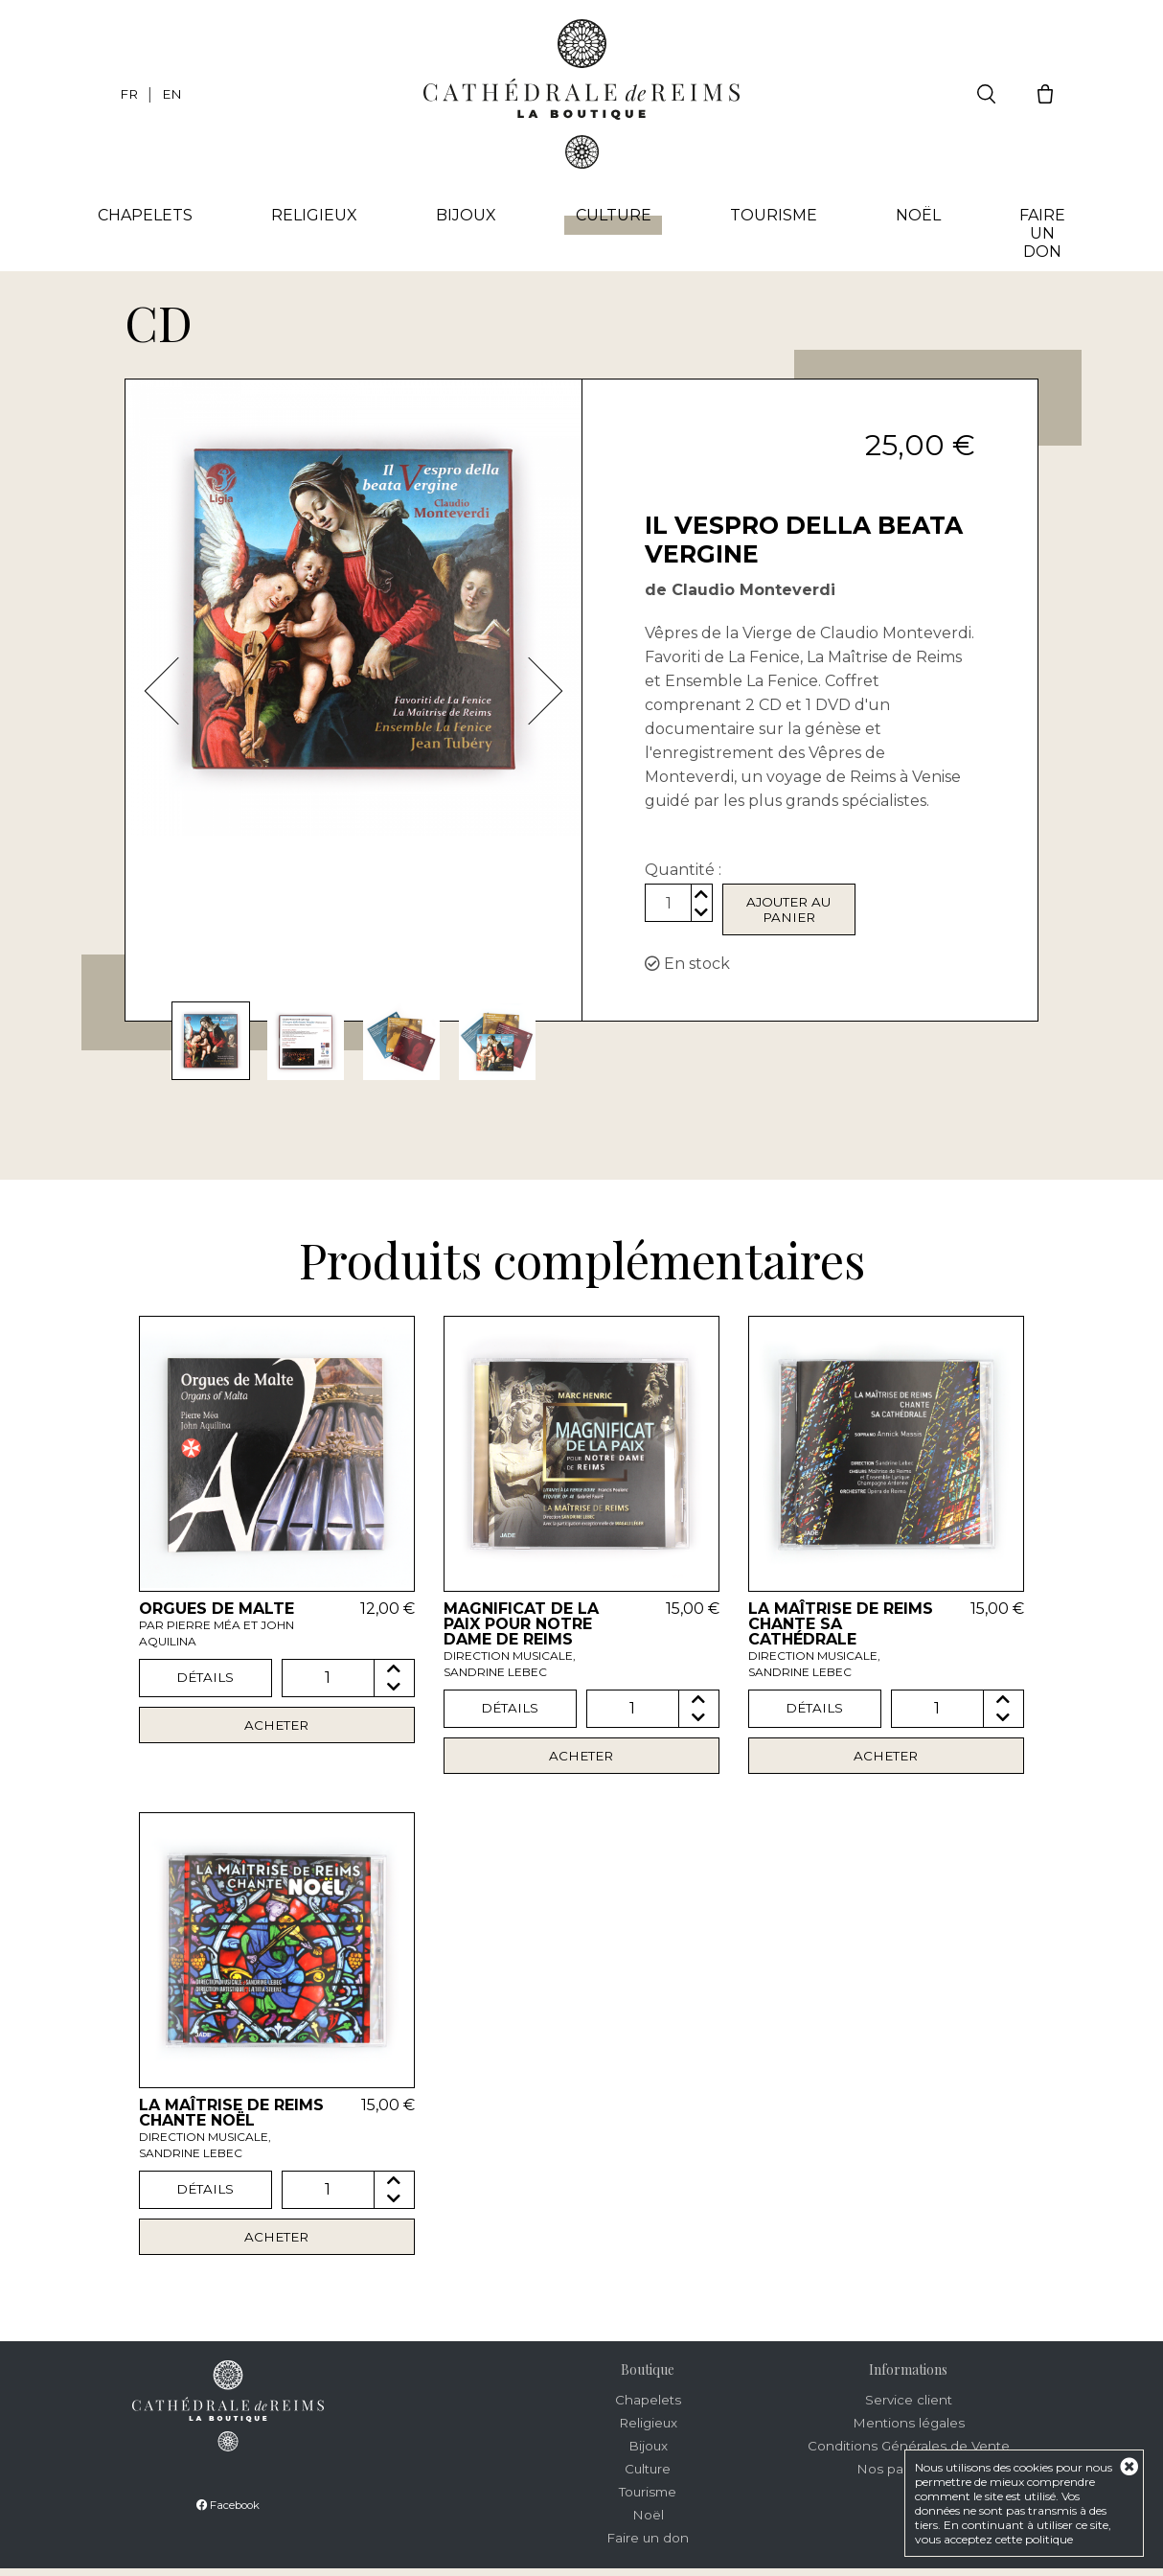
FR (129, 94)
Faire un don (1037, 234)
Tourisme (771, 216)
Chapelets (151, 216)
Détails (205, 1681)
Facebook (228, 2512)
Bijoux (469, 216)
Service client (908, 2407)
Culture (613, 221)
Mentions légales (909, 2430)
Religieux (319, 216)
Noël (914, 216)
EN (173, 94)
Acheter (276, 1729)
